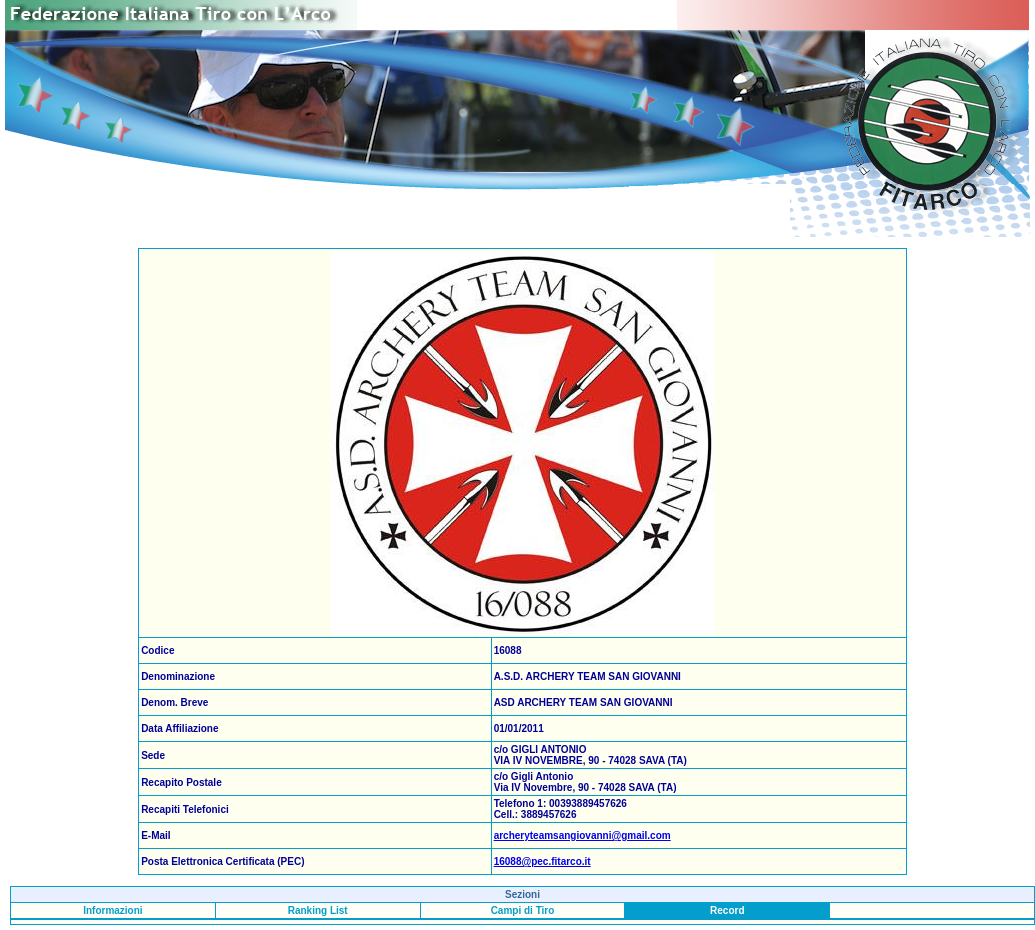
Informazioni (112, 910)
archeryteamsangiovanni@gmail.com (582, 835)
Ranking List (318, 910)
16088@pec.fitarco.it (542, 861)
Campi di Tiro (523, 910)
